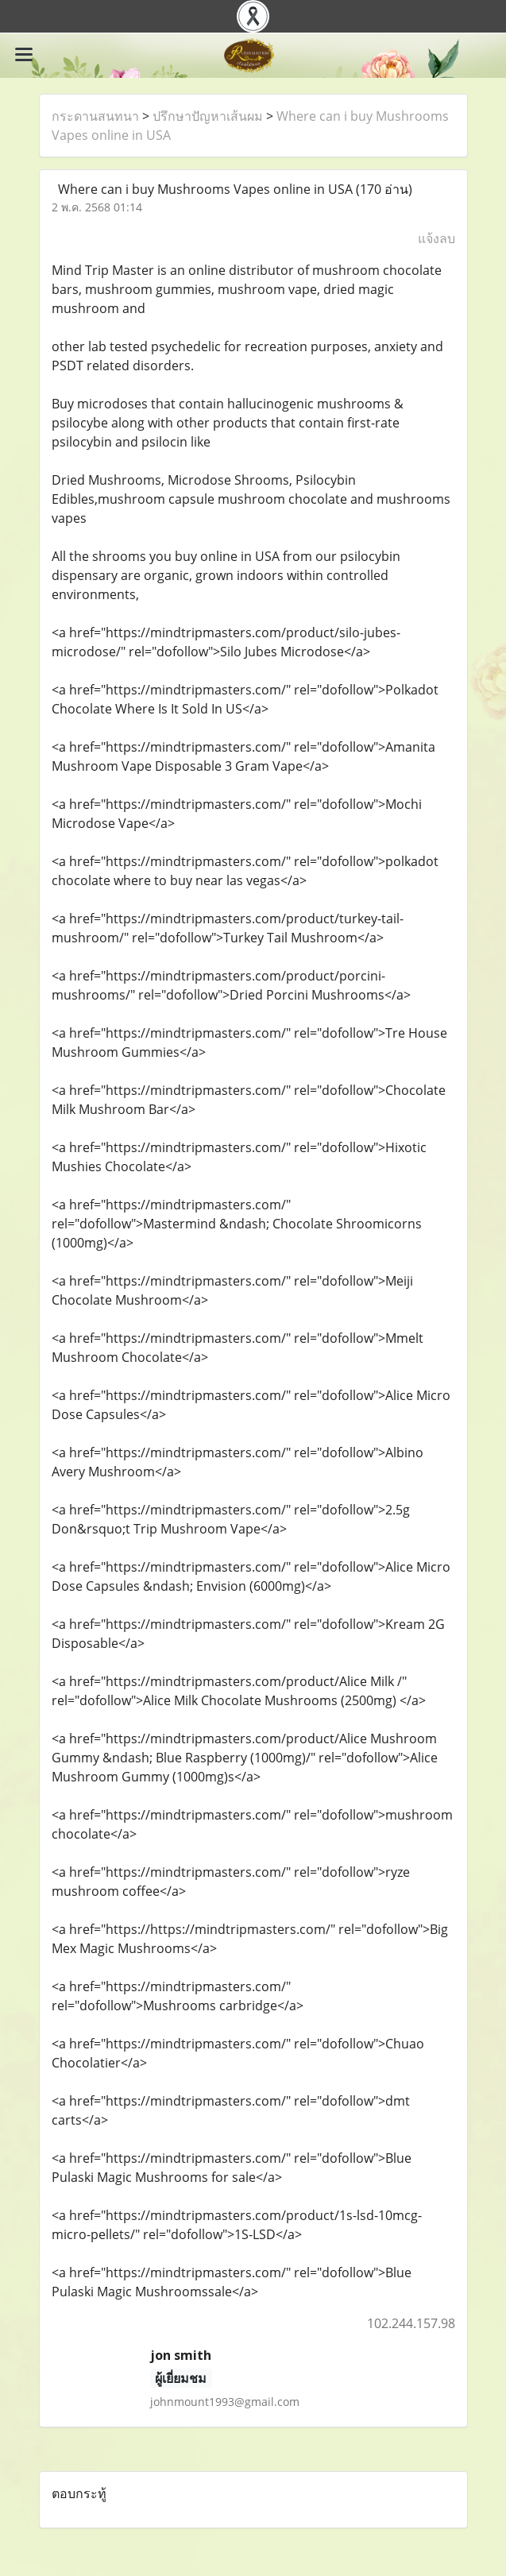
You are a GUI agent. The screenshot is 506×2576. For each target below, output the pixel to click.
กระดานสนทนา (95, 116)
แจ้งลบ (436, 238)
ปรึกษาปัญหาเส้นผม (208, 116)
